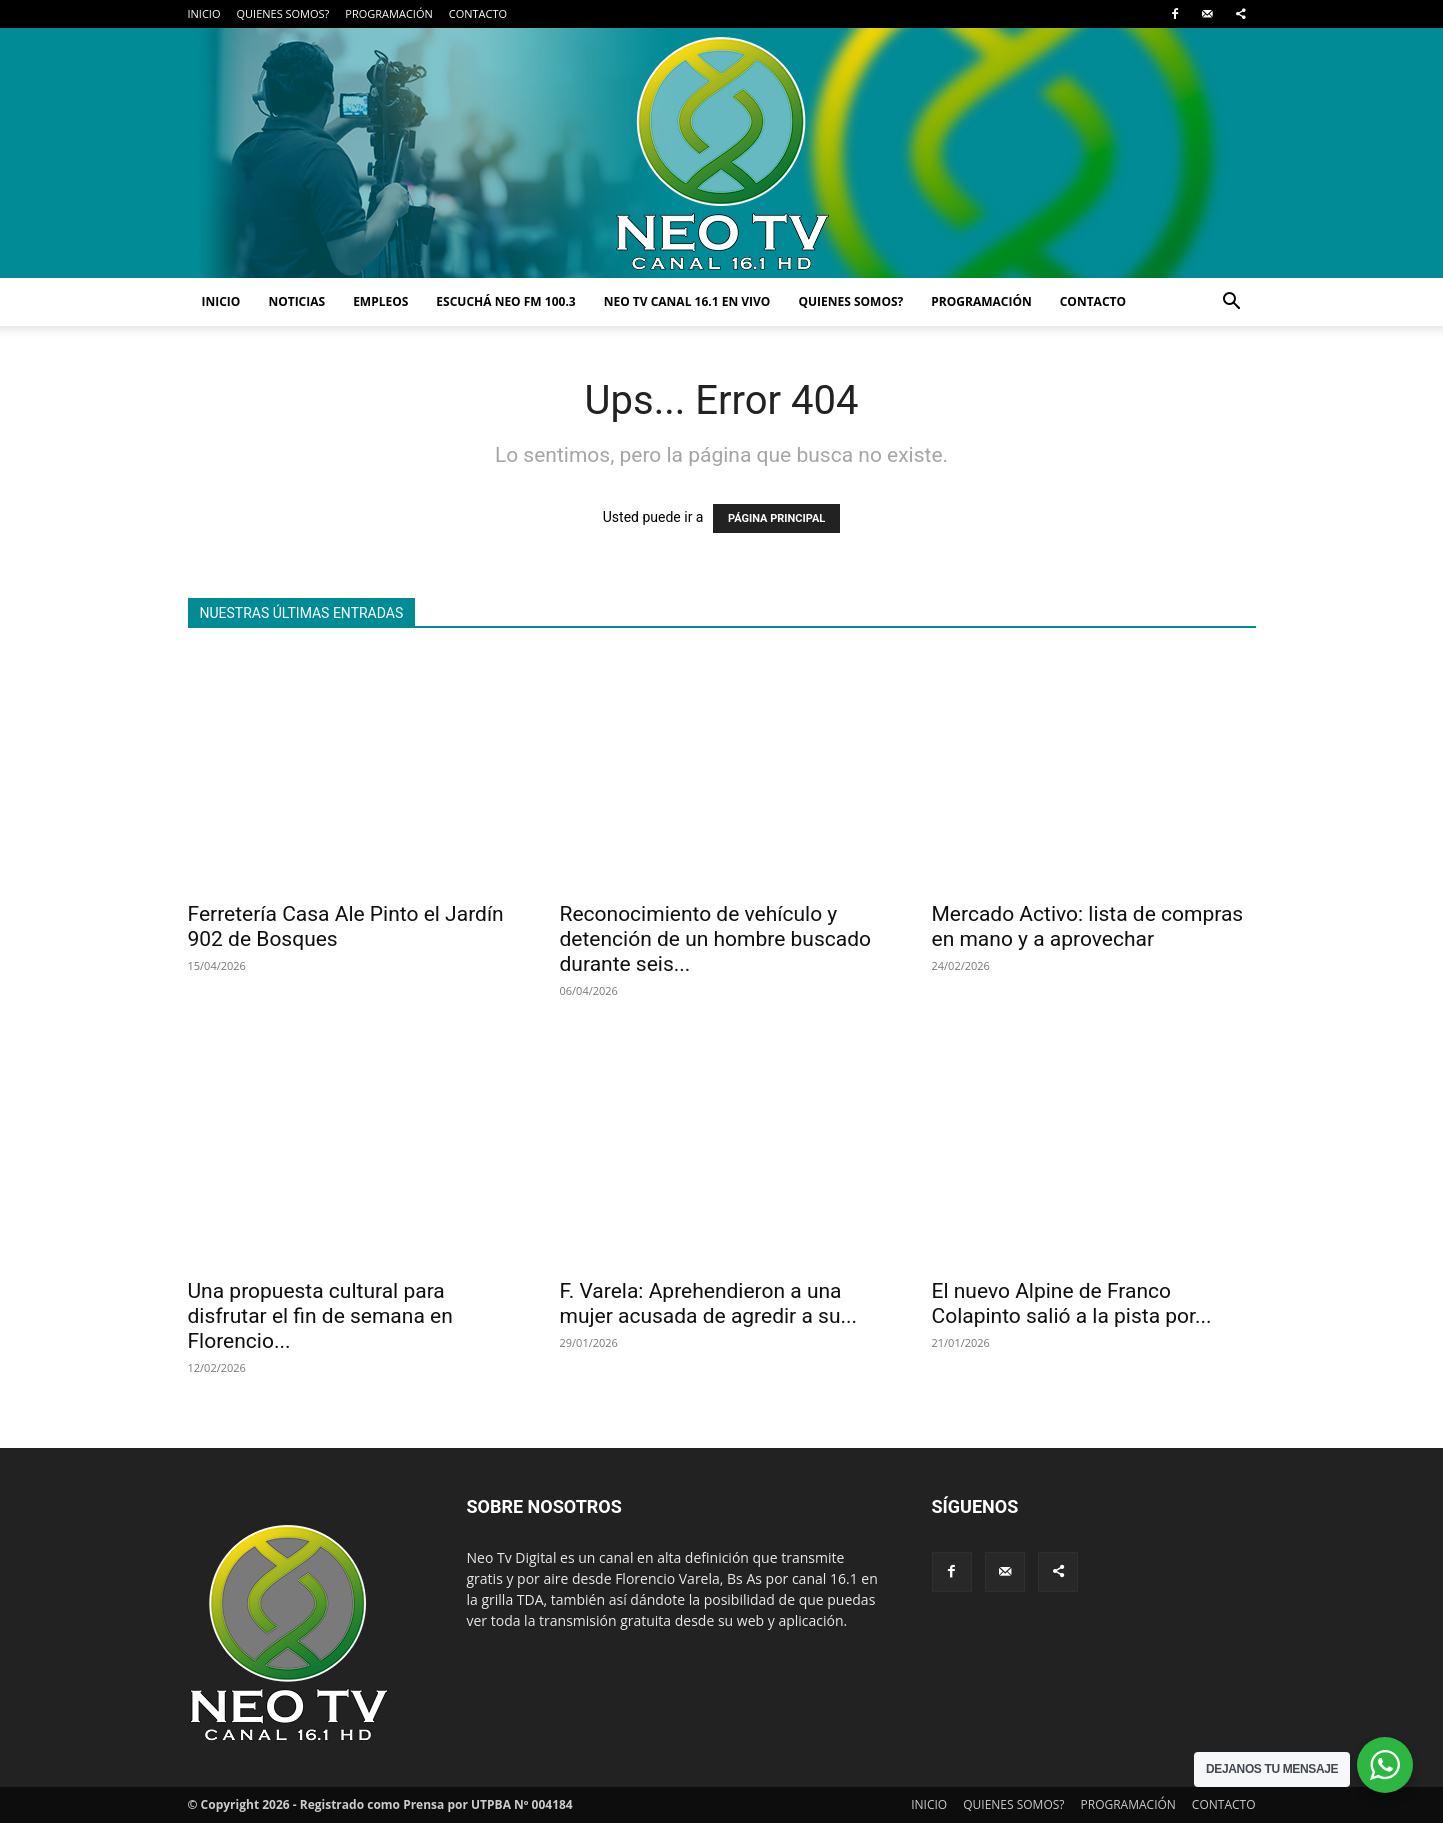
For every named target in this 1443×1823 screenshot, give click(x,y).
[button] (1232, 303)
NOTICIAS (296, 301)
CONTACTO (478, 13)
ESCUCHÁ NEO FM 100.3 (505, 301)
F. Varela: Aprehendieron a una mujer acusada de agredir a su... (709, 1303)
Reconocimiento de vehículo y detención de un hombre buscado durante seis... (716, 939)
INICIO (204, 13)
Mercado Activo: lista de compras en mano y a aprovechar (1088, 926)
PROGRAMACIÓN (388, 13)
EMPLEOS (380, 301)
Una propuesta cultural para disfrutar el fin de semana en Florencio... (320, 1316)
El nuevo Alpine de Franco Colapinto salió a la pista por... (1072, 1303)
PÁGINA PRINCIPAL (776, 518)
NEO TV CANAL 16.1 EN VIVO (687, 301)
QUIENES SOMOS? (282, 13)
